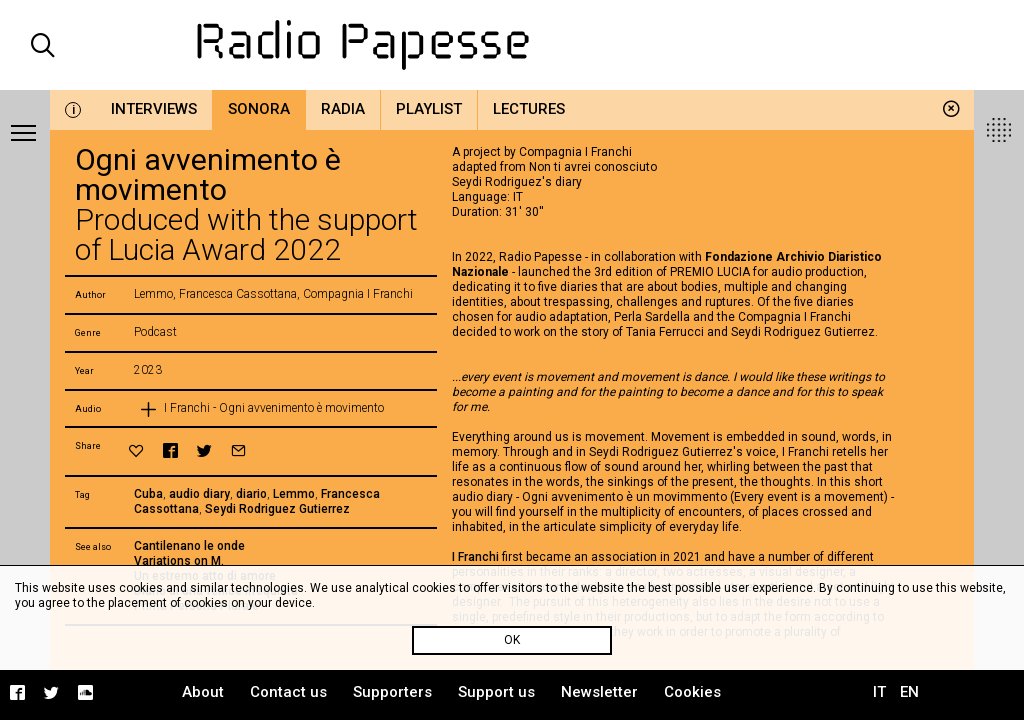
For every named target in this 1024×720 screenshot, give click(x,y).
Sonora (259, 109)
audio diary (199, 494)
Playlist (429, 109)
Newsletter (599, 692)
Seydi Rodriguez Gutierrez (277, 509)
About (203, 692)
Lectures (529, 109)
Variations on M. (179, 561)
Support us (496, 692)
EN (909, 692)
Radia (343, 109)
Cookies (692, 692)
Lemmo (294, 494)
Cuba (148, 494)
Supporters (392, 692)
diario (251, 494)
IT (879, 692)
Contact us (288, 692)
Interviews (154, 109)
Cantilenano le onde (189, 546)
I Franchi (475, 557)
